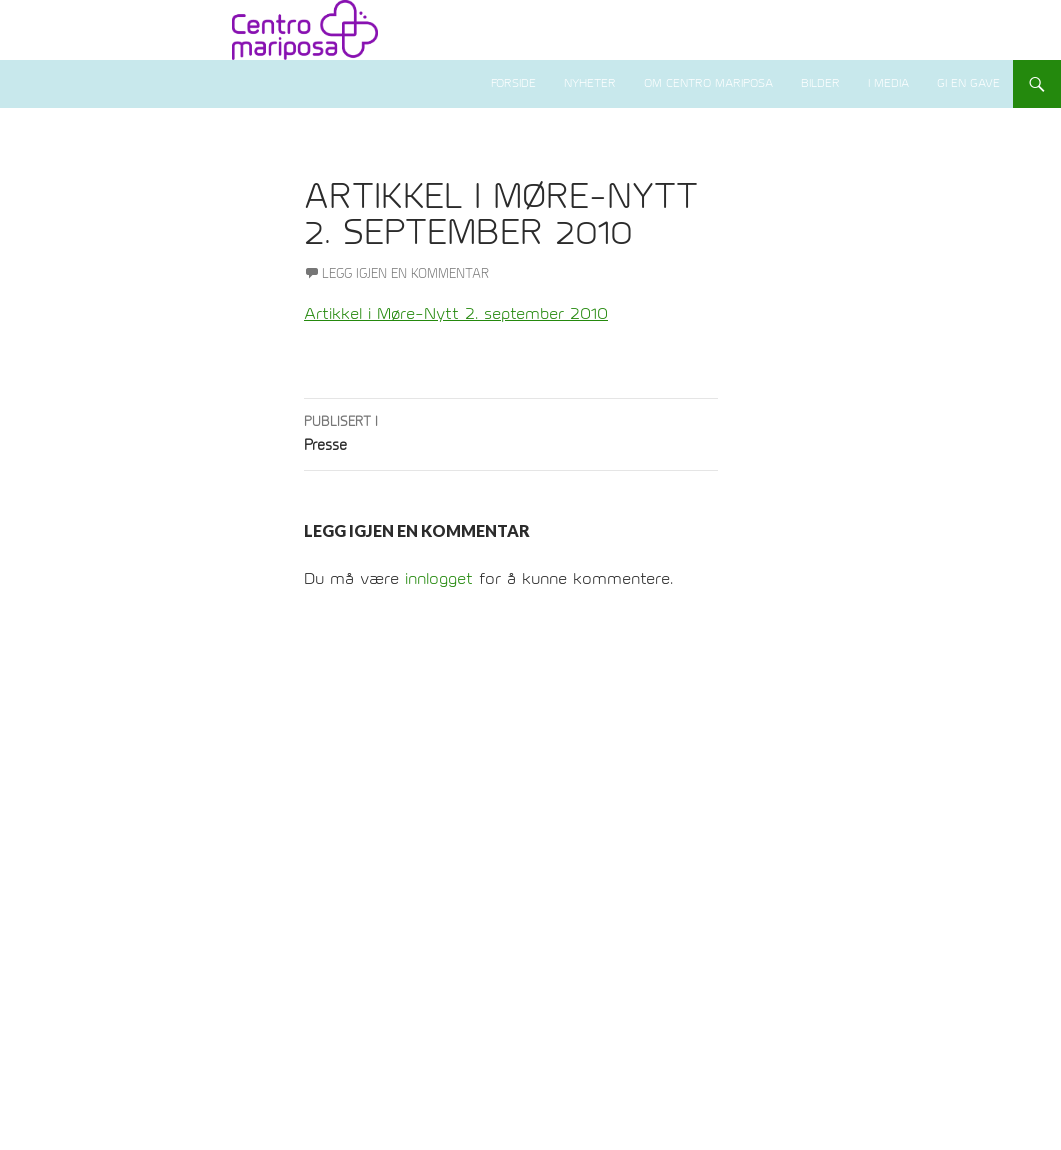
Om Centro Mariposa (708, 83)
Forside (513, 83)
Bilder (820, 83)
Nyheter (590, 83)
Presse (511, 431)
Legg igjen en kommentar (405, 274)
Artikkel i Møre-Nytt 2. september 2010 (456, 314)
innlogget (439, 579)
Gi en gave (968, 83)
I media (888, 83)
